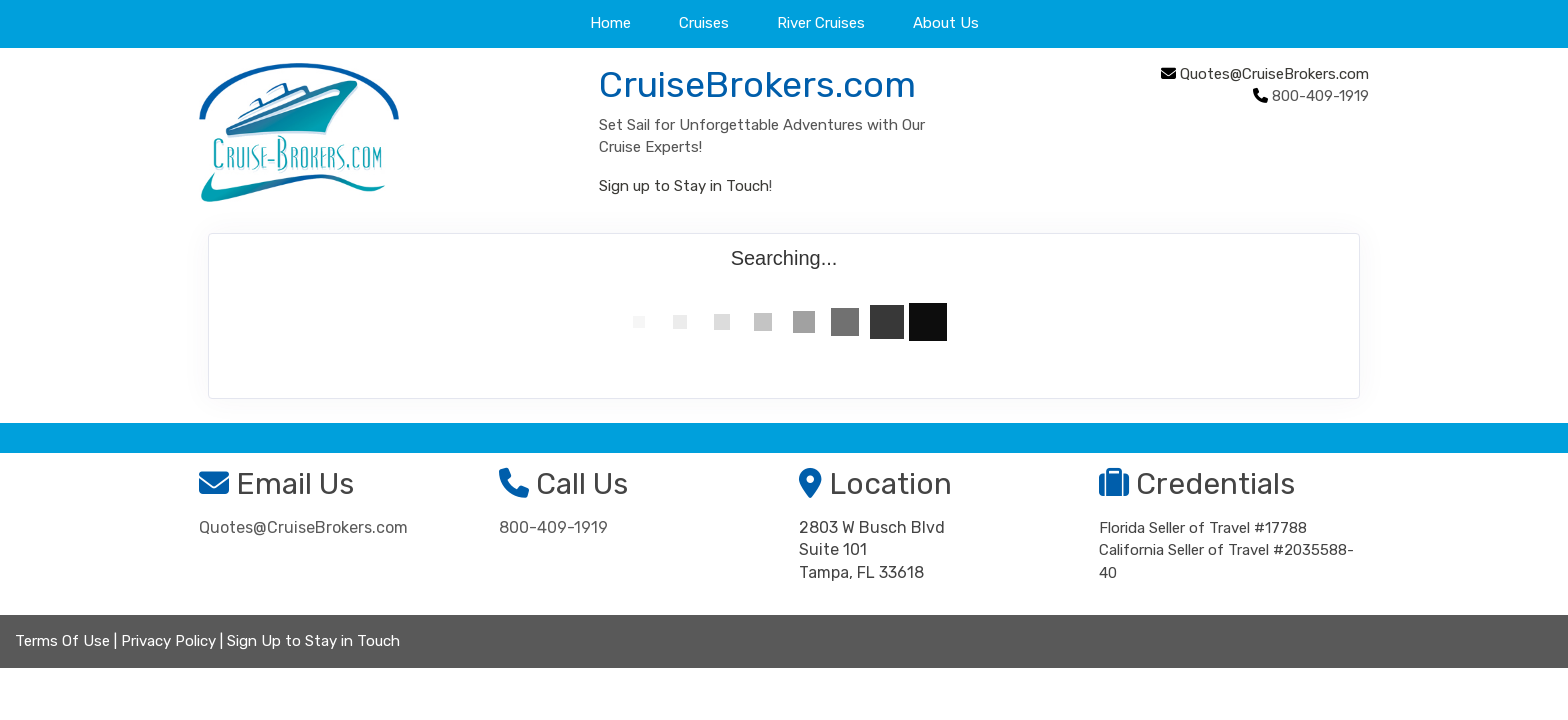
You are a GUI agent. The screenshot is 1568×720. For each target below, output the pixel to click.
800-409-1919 (553, 527)
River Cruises (821, 23)
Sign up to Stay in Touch (684, 186)
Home (610, 23)
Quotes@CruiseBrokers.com (1274, 74)
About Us (946, 23)
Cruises (704, 23)
